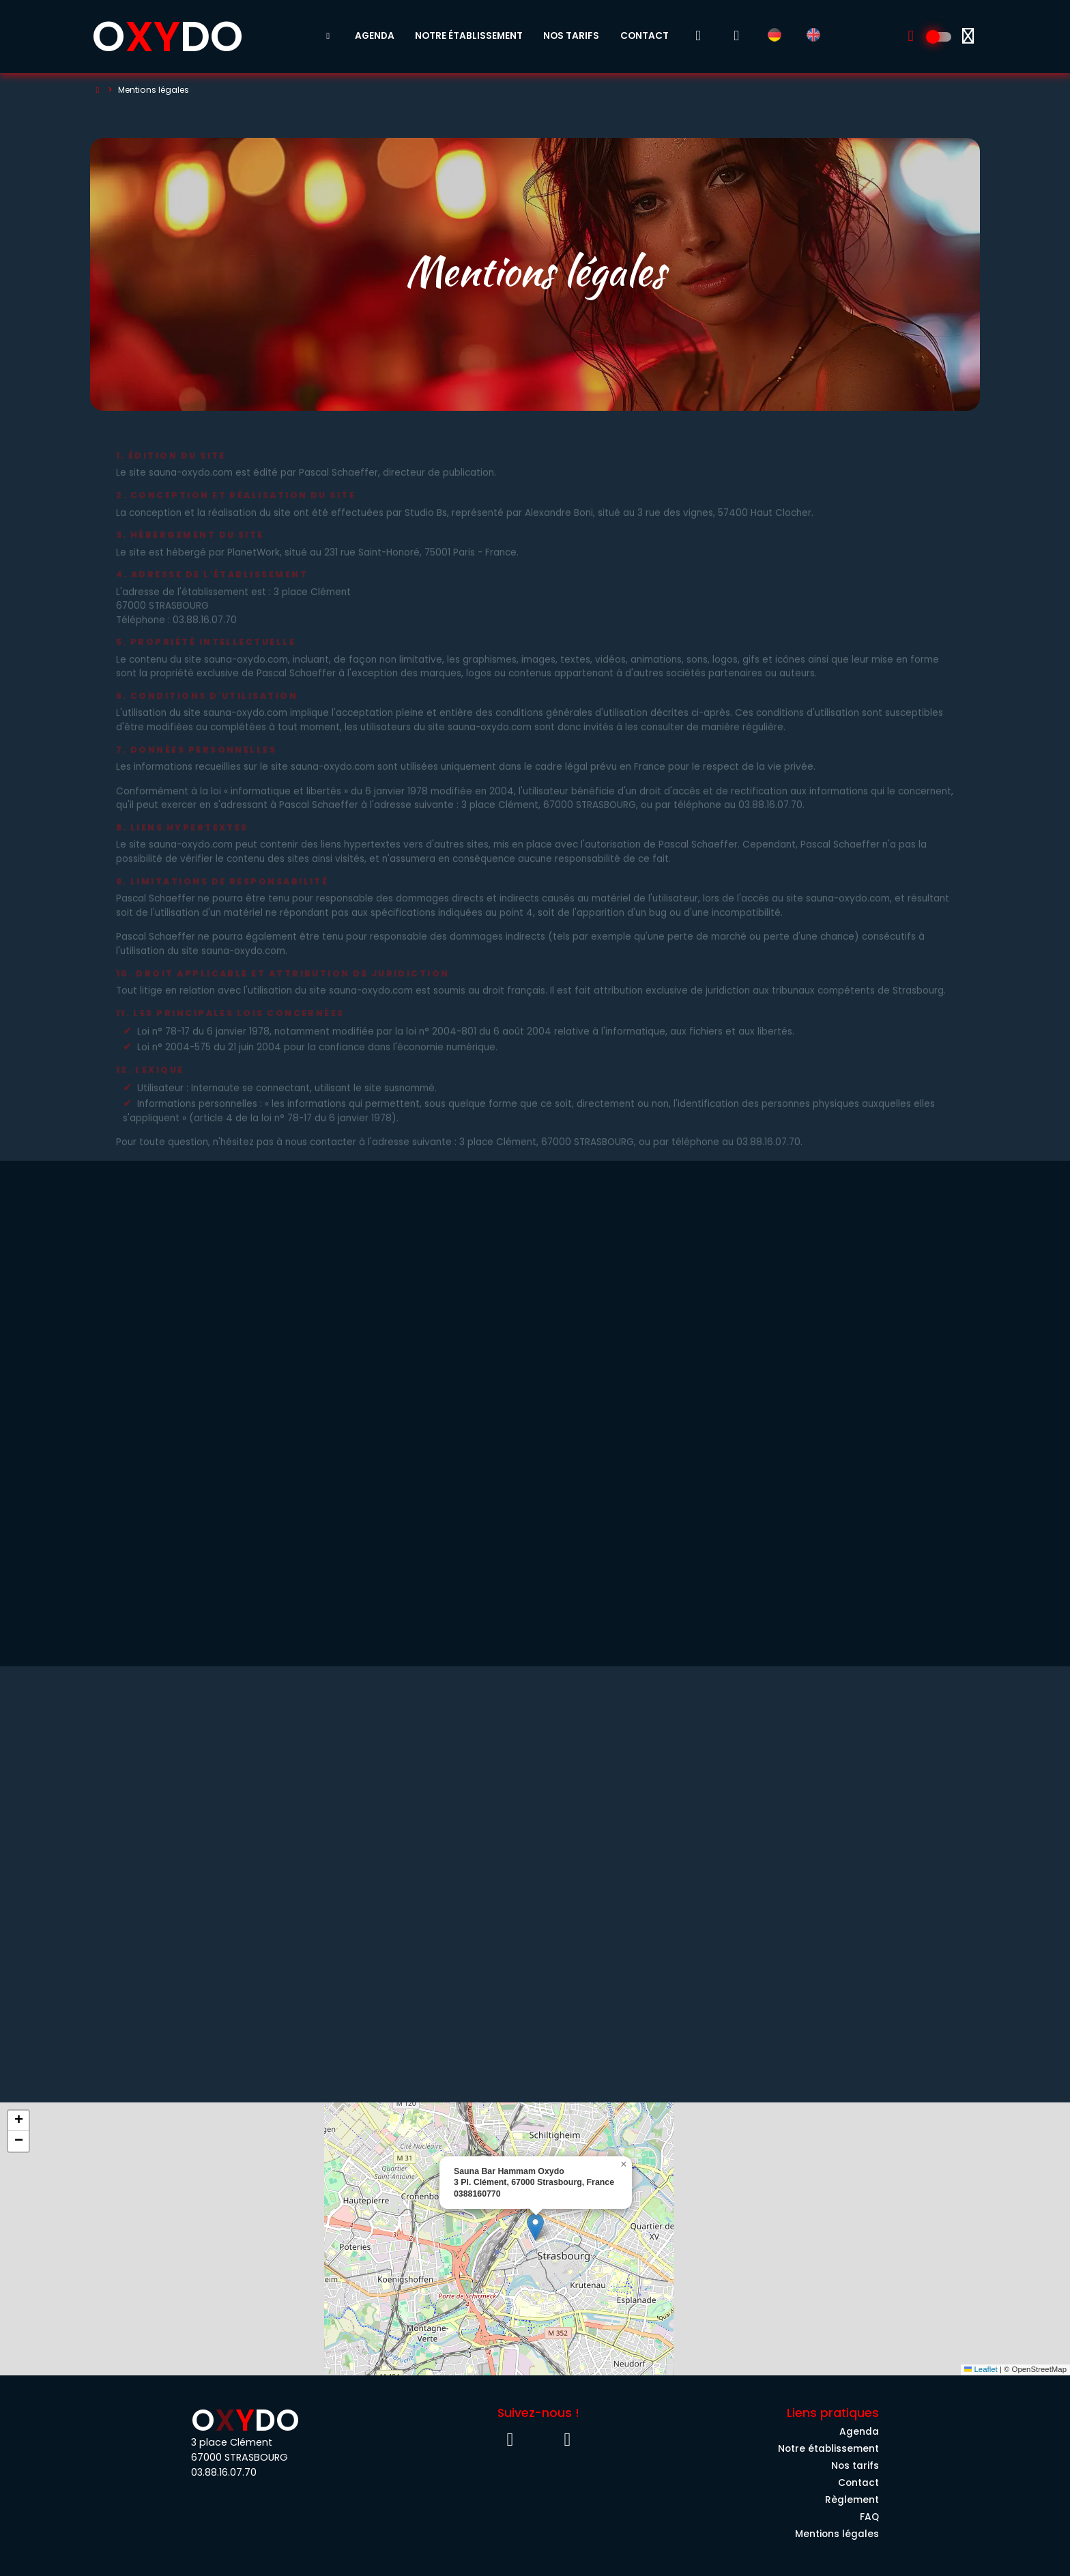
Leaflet (981, 2369)
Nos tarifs (571, 35)
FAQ (869, 2516)
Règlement (852, 2499)
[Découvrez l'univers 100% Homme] (939, 37)
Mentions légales (837, 2534)
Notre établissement (469, 35)
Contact (644, 35)
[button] (535, 2227)
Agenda (374, 35)
